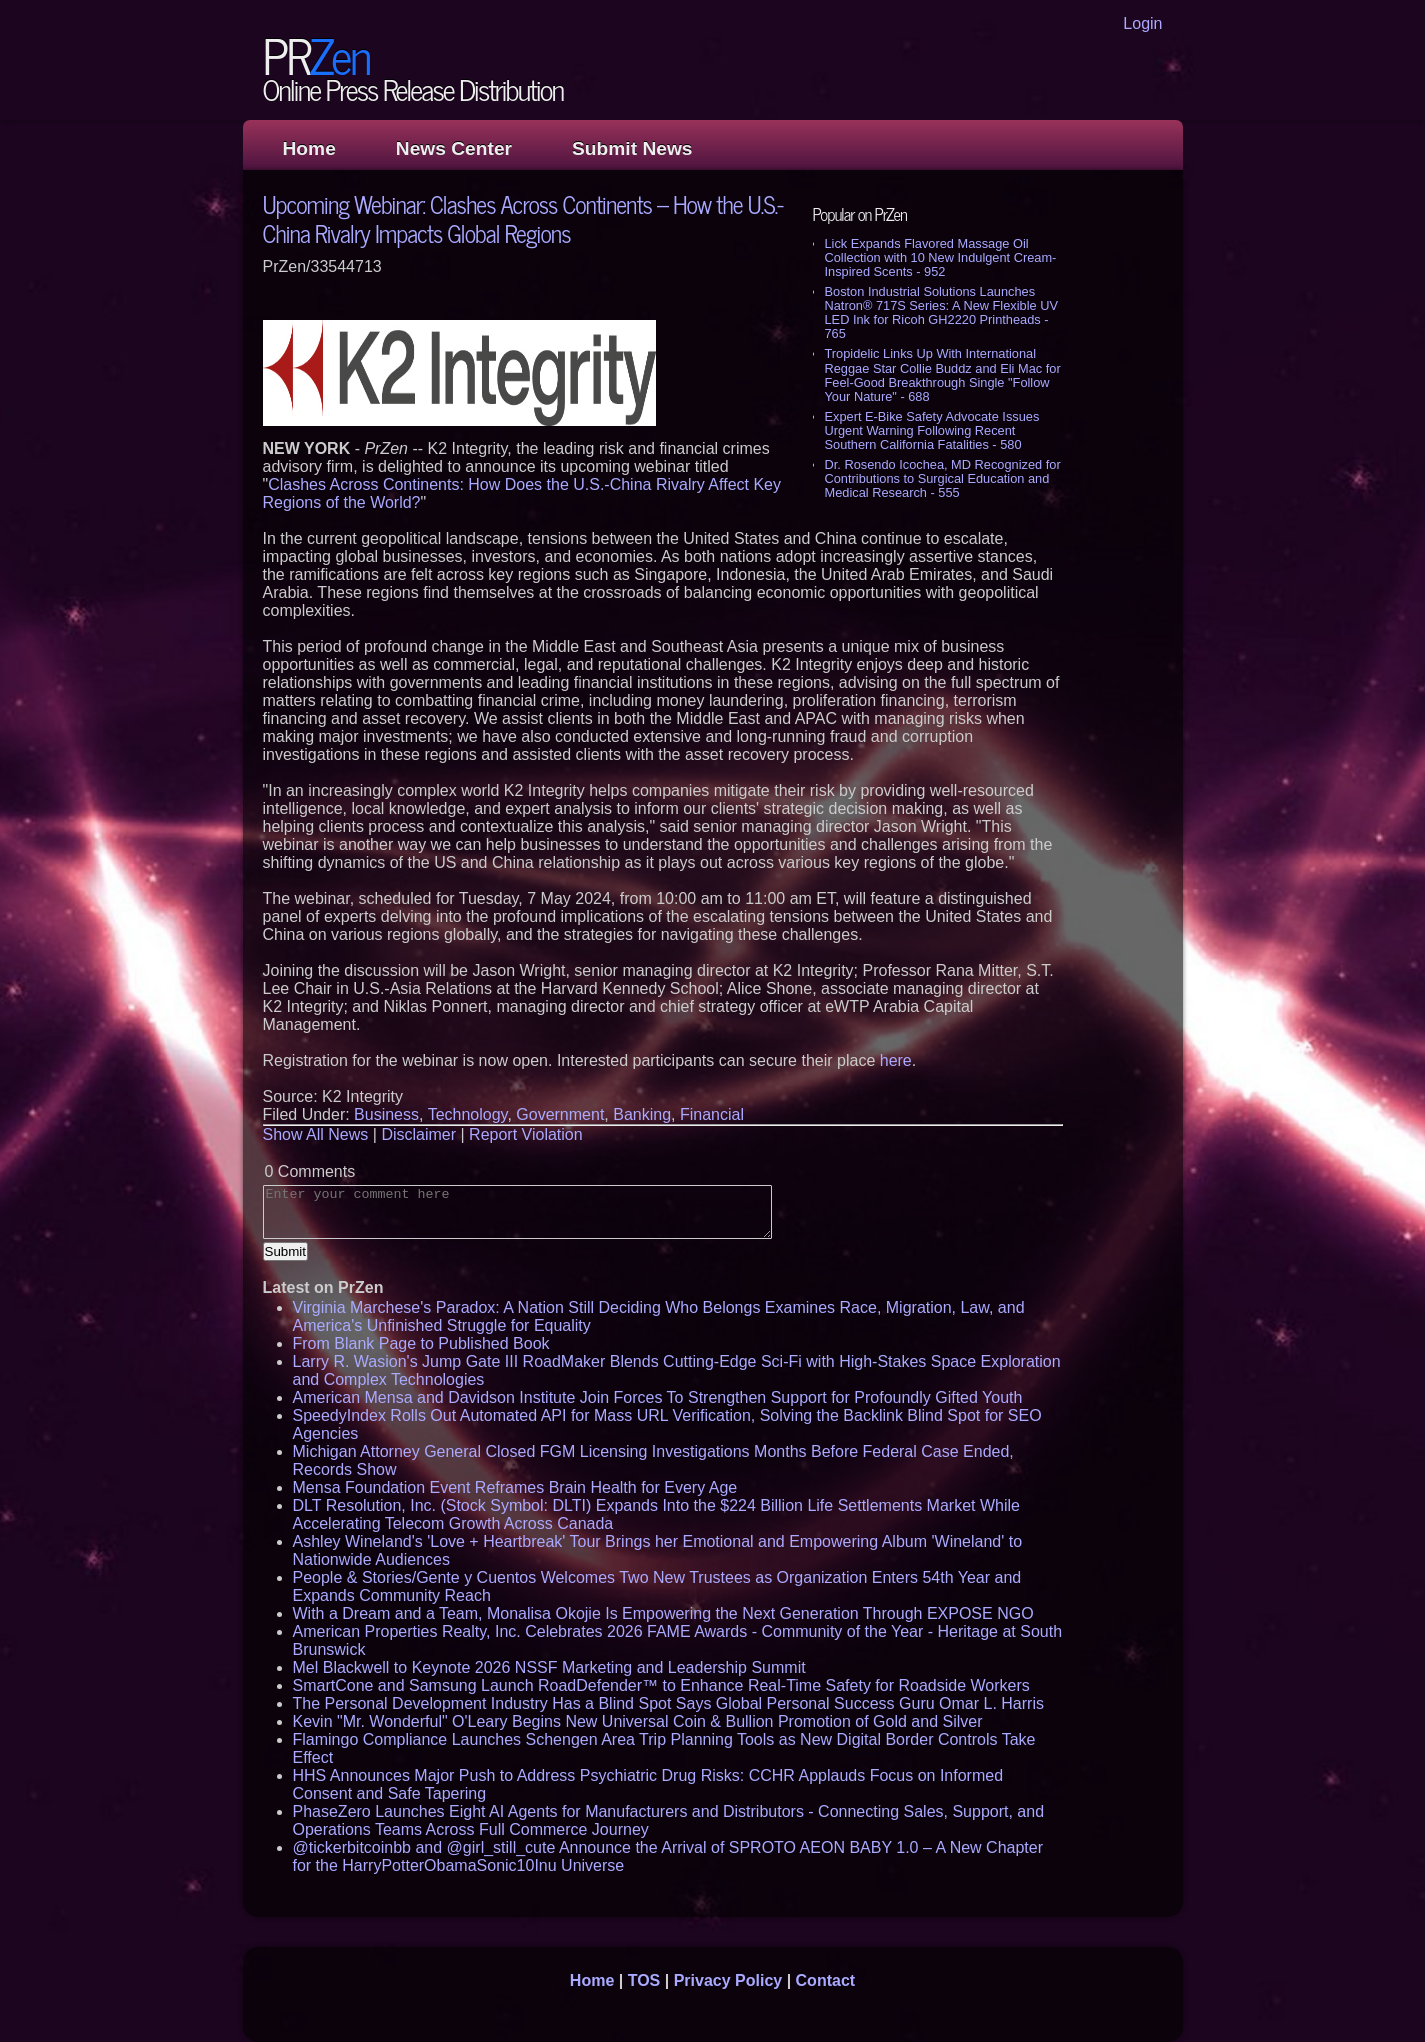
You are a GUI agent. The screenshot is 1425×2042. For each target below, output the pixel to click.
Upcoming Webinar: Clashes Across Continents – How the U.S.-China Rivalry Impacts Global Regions (523, 218)
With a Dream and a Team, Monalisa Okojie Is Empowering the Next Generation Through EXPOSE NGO (663, 1613)
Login (1142, 23)
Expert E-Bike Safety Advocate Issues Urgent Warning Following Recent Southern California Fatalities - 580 (932, 430)
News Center (454, 148)
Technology (468, 1114)
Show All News (316, 1134)
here (896, 1060)
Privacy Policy (728, 1980)
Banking (642, 1114)
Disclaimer (418, 1134)
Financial (712, 1114)
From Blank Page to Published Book (421, 1343)
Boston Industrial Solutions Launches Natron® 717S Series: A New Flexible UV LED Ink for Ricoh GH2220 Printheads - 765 (941, 312)
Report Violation (526, 1134)
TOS (644, 1980)
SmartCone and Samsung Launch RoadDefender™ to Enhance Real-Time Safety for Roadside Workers (661, 1685)
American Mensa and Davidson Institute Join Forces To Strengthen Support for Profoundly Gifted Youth (658, 1397)
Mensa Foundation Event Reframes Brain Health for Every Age (515, 1487)
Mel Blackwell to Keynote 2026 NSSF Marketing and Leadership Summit (549, 1667)
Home (309, 148)
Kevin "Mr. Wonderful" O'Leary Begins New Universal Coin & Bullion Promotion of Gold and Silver (638, 1721)
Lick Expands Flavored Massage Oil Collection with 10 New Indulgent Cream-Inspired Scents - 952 (941, 257)
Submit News (632, 148)
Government (560, 1114)
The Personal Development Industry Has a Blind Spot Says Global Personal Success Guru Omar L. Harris (668, 1703)
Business (386, 1114)
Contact (826, 1980)
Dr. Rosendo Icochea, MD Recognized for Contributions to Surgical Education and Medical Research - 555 (943, 478)
